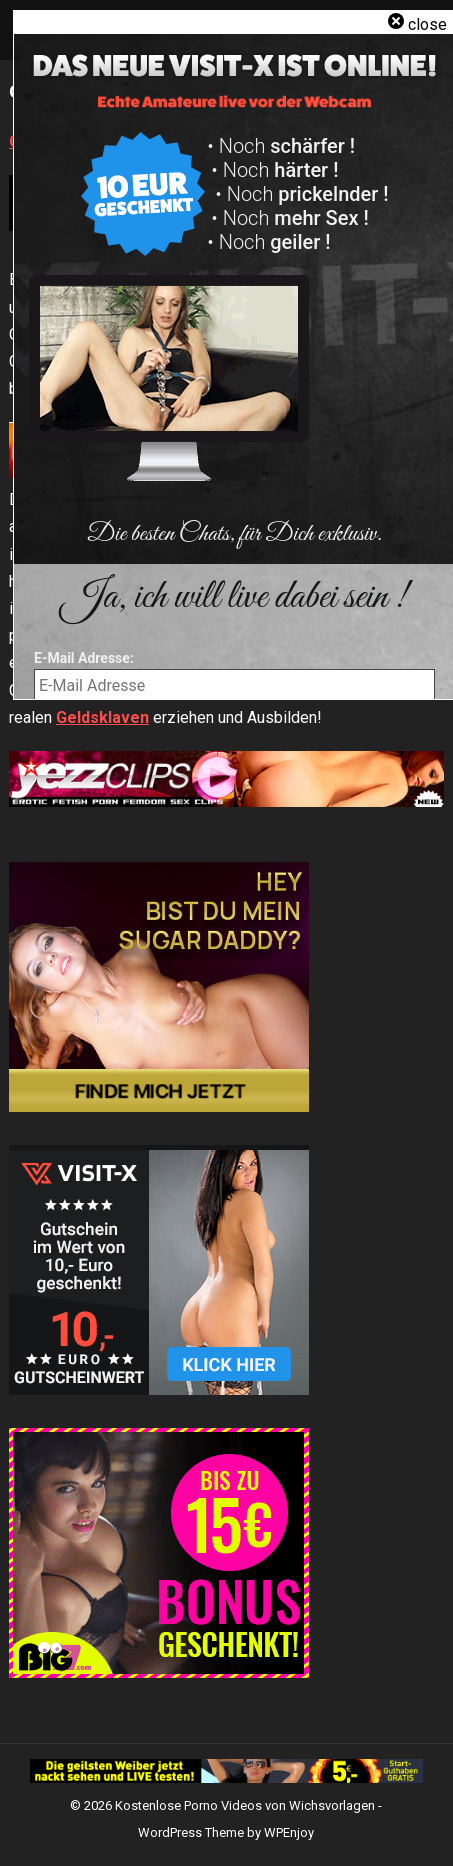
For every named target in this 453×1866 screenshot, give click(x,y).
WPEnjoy (289, 1832)
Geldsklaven (102, 717)
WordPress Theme (191, 1832)
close (427, 24)
